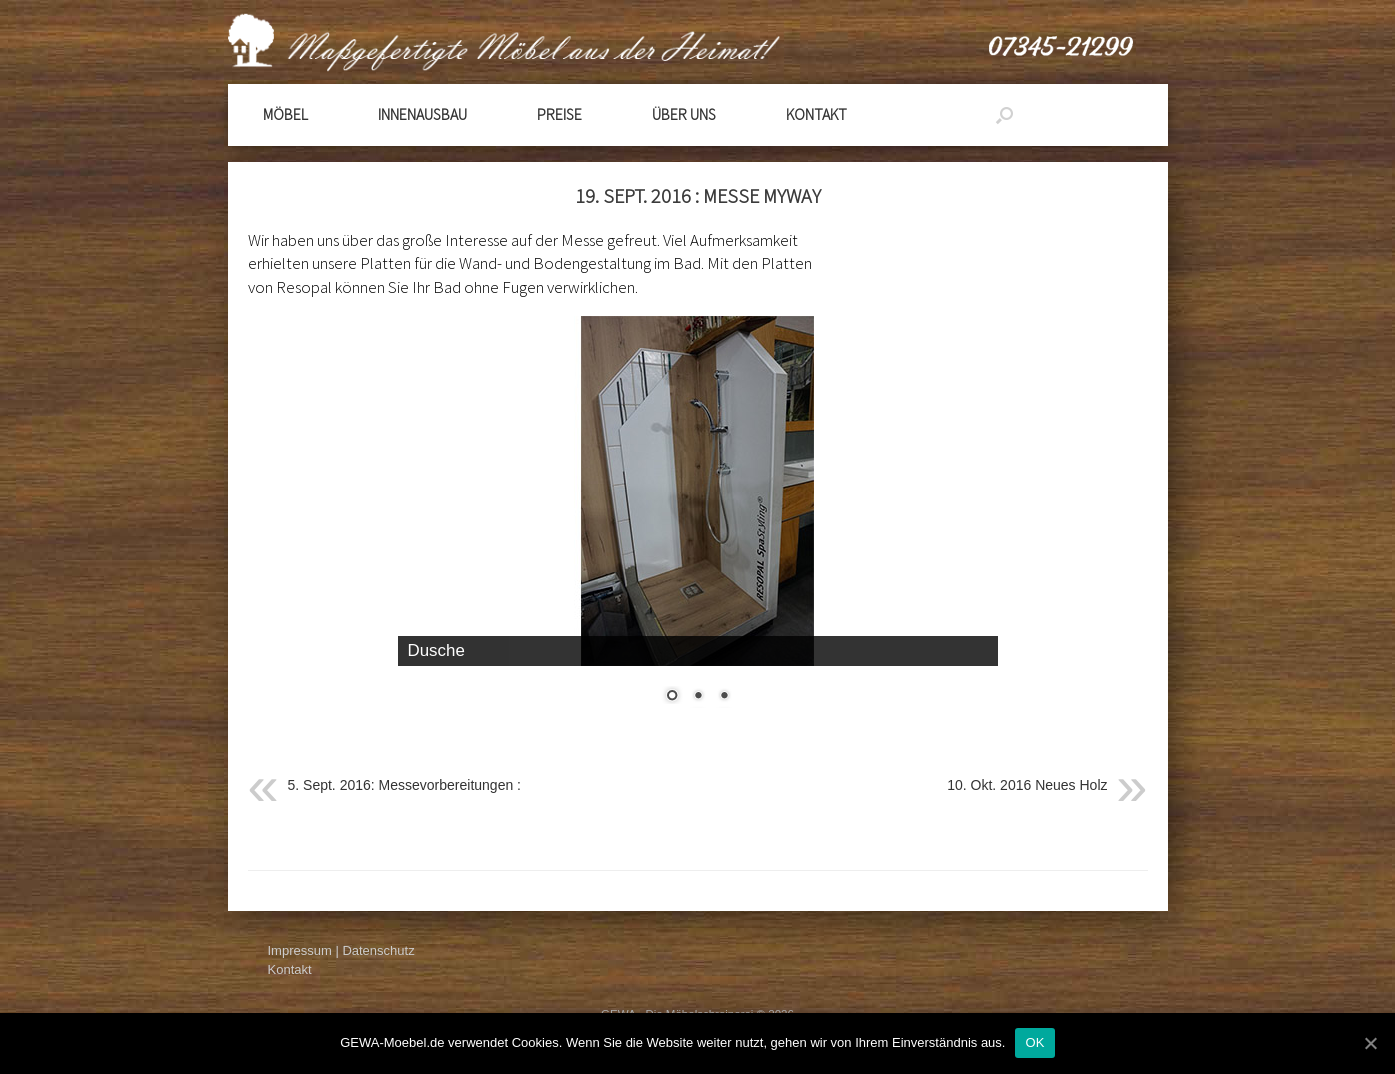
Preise (559, 114)
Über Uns (684, 114)
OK (1034, 1042)
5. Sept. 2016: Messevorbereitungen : (404, 785)
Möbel (285, 114)
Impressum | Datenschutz (341, 950)
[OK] (1370, 1043)
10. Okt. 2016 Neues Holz (1027, 785)
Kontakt (816, 114)
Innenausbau (422, 114)
